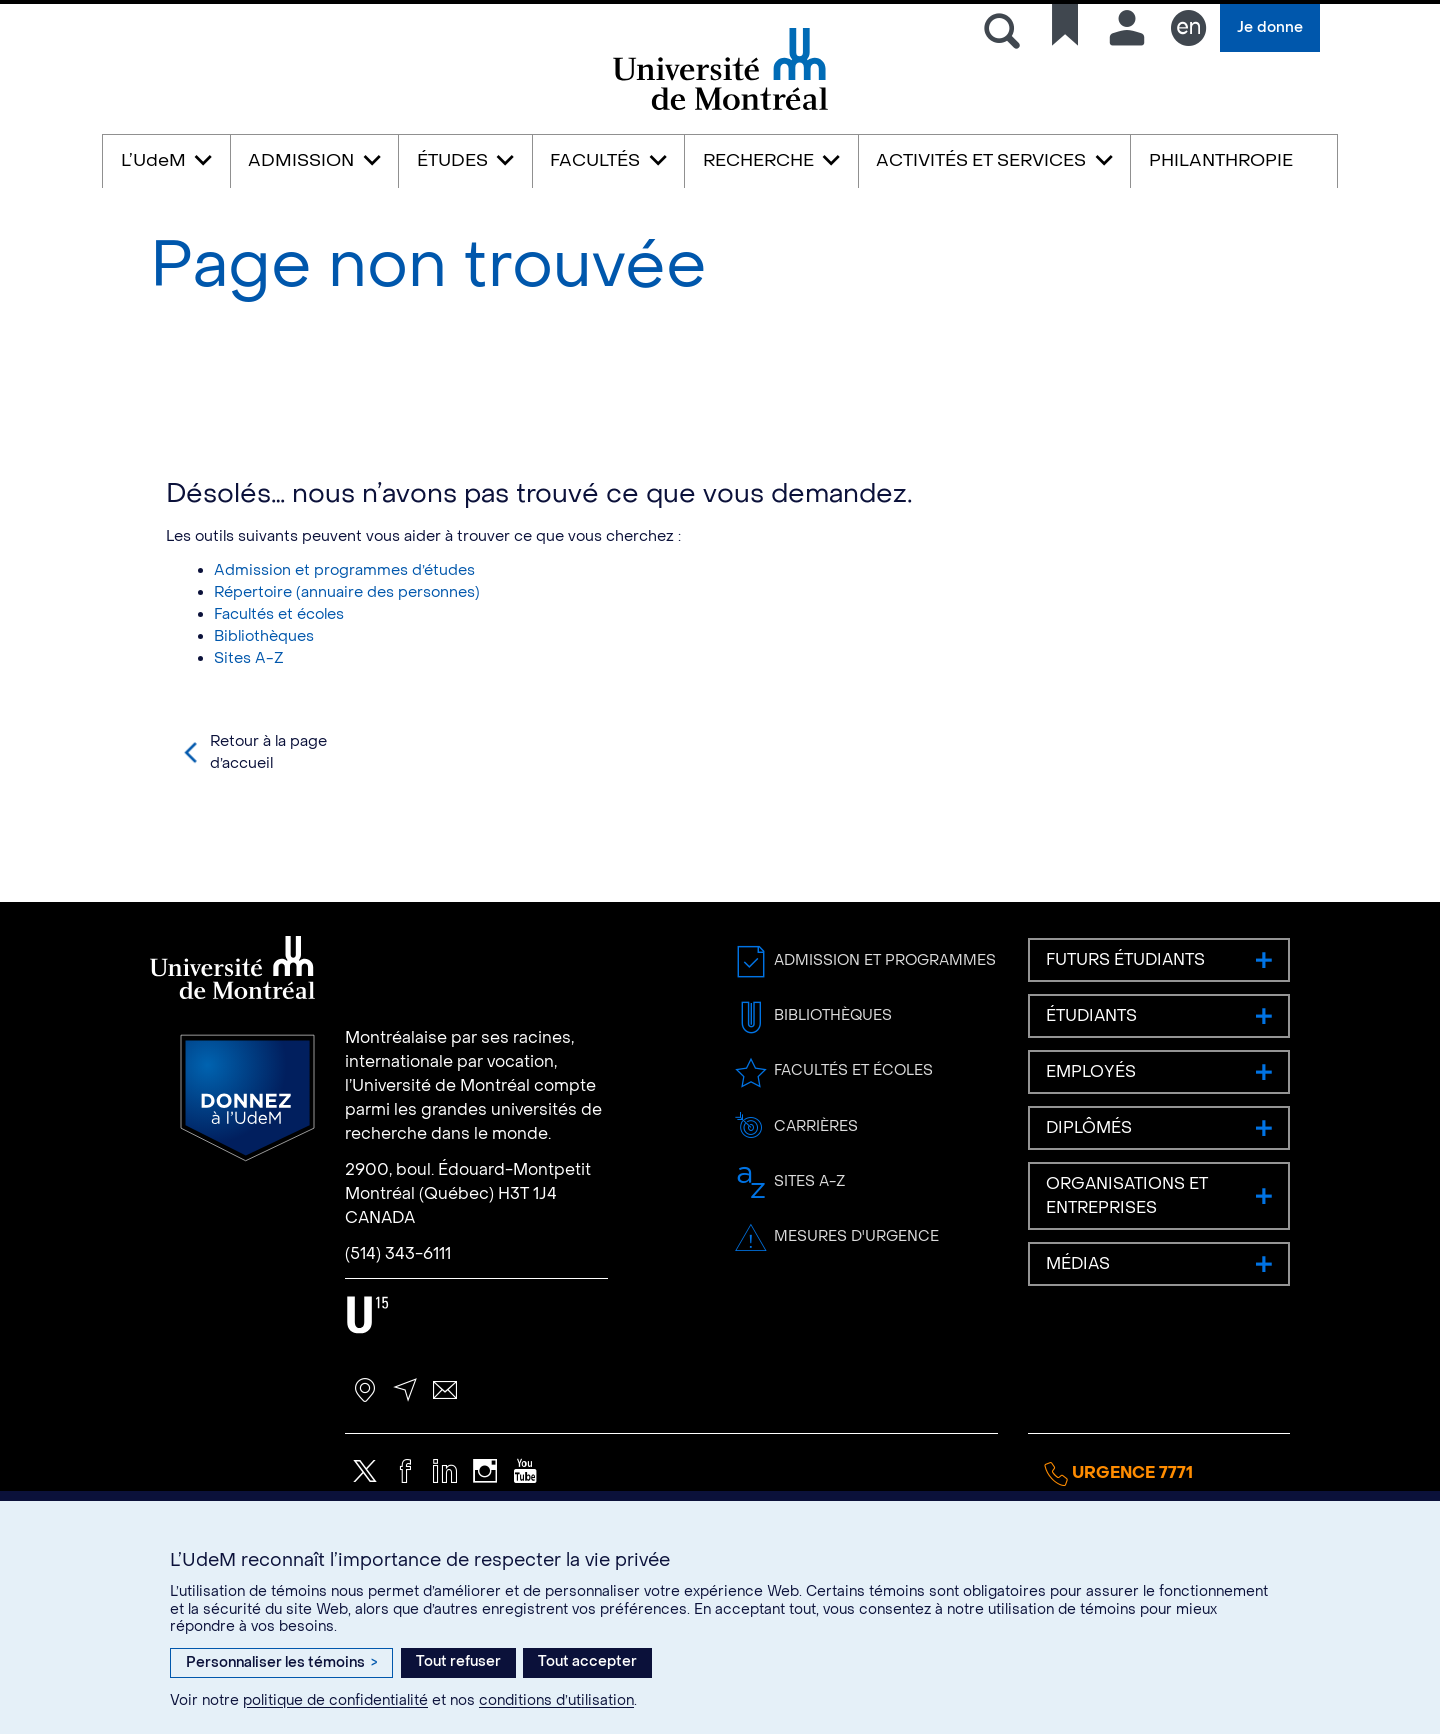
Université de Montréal (720, 108)
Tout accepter (587, 1661)
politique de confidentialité (335, 1700)
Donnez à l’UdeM (247, 1156)
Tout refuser (458, 1661)
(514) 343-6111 (398, 1310)
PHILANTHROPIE (1221, 160)
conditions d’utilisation (556, 1700)
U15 (367, 1372)
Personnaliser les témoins (281, 1662)
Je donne (1270, 27)
